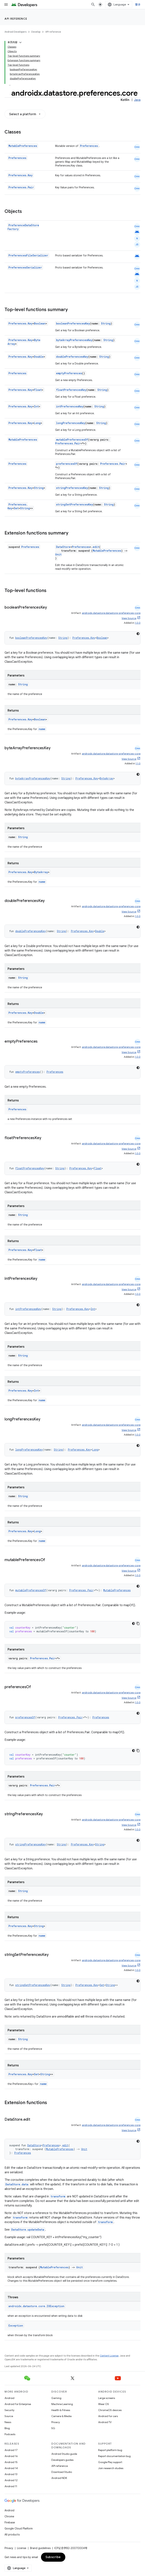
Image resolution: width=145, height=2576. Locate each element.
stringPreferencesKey (72, 488)
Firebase (10, 2522)
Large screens (106, 2398)
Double (39, 356)
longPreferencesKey (70, 423)
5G (53, 2428)
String (106, 323)
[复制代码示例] (138, 1623)
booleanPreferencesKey (73, 323)
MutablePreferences (22, 146)
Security (9, 2410)
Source (9, 2416)
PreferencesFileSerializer (28, 255)
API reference (16, 18)
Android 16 (11, 2456)
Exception (15, 2325)
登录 (138, 4)
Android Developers (15, 31)
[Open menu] (6, 4)
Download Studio (61, 2472)
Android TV (105, 2422)
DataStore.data (16, 2184)
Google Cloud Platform (19, 2528)
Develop (35, 31)
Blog (7, 2428)
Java (137, 100)
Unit (58, 554)
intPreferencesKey (69, 406)
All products (12, 2534)
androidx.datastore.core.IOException (36, 2306)
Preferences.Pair (21, 187)
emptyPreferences (69, 373)
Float (38, 390)
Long (37, 423)
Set (16, 508)
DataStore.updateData (27, 2229)
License (21, 2548)
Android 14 (11, 2468)
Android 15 (11, 2462)
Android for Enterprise (18, 2404)
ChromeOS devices (110, 2410)
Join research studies (110, 2468)
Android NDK (59, 2478)
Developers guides (62, 2460)
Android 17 (11, 2450)
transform (58, 2196)
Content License (109, 2355)
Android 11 (11, 2486)
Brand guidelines (40, 2548)
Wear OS (103, 2404)
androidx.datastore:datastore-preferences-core (111, 613)
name (42, 729)
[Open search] (93, 4)
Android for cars (108, 2416)
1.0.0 (137, 622)
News (8, 2422)
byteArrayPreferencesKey (74, 340)
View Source (129, 618)
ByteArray (106, 778)
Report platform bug (110, 2450)
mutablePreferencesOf (72, 439)
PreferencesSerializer (25, 267)
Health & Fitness (60, 2410)
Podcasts (10, 2434)
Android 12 (11, 2480)
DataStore (63, 547)
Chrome (9, 2516)
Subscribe (53, 2557)
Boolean (40, 323)
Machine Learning (62, 2404)
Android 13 (11, 2474)
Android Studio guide (64, 2454)
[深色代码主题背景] (138, 633)
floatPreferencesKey (71, 390)
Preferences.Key (20, 175)
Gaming (56, 2398)
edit (96, 547)
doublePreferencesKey (72, 356)
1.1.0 (138, 763)
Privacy (55, 2422)
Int (36, 406)
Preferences (89, 146)
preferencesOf (66, 464)
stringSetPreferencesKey (74, 504)
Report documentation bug (114, 2456)
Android (9, 2398)
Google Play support (110, 2462)
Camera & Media (61, 2416)
